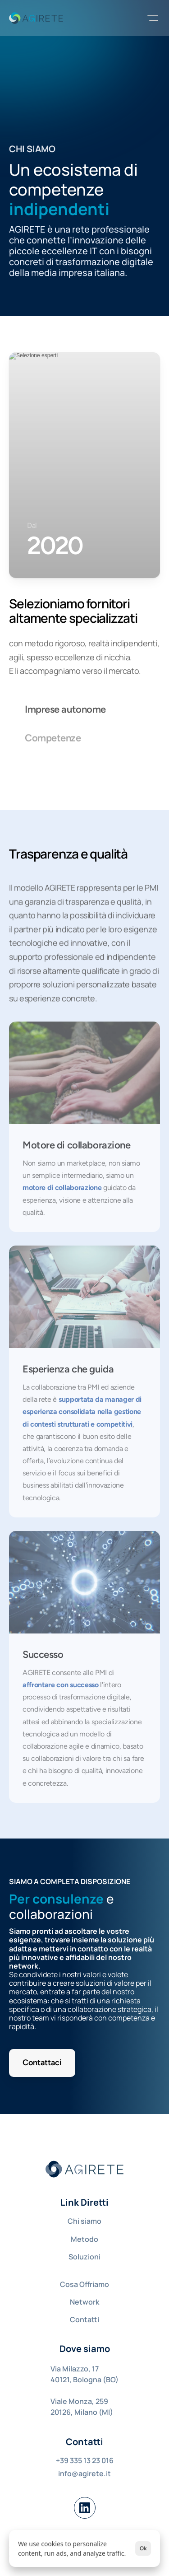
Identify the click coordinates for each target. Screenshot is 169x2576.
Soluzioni (84, 2257)
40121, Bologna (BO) (84, 2380)
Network (84, 2302)
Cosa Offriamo (84, 2284)
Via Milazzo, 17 (74, 2369)
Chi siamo (84, 2221)
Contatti (84, 2319)
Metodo (84, 2239)
